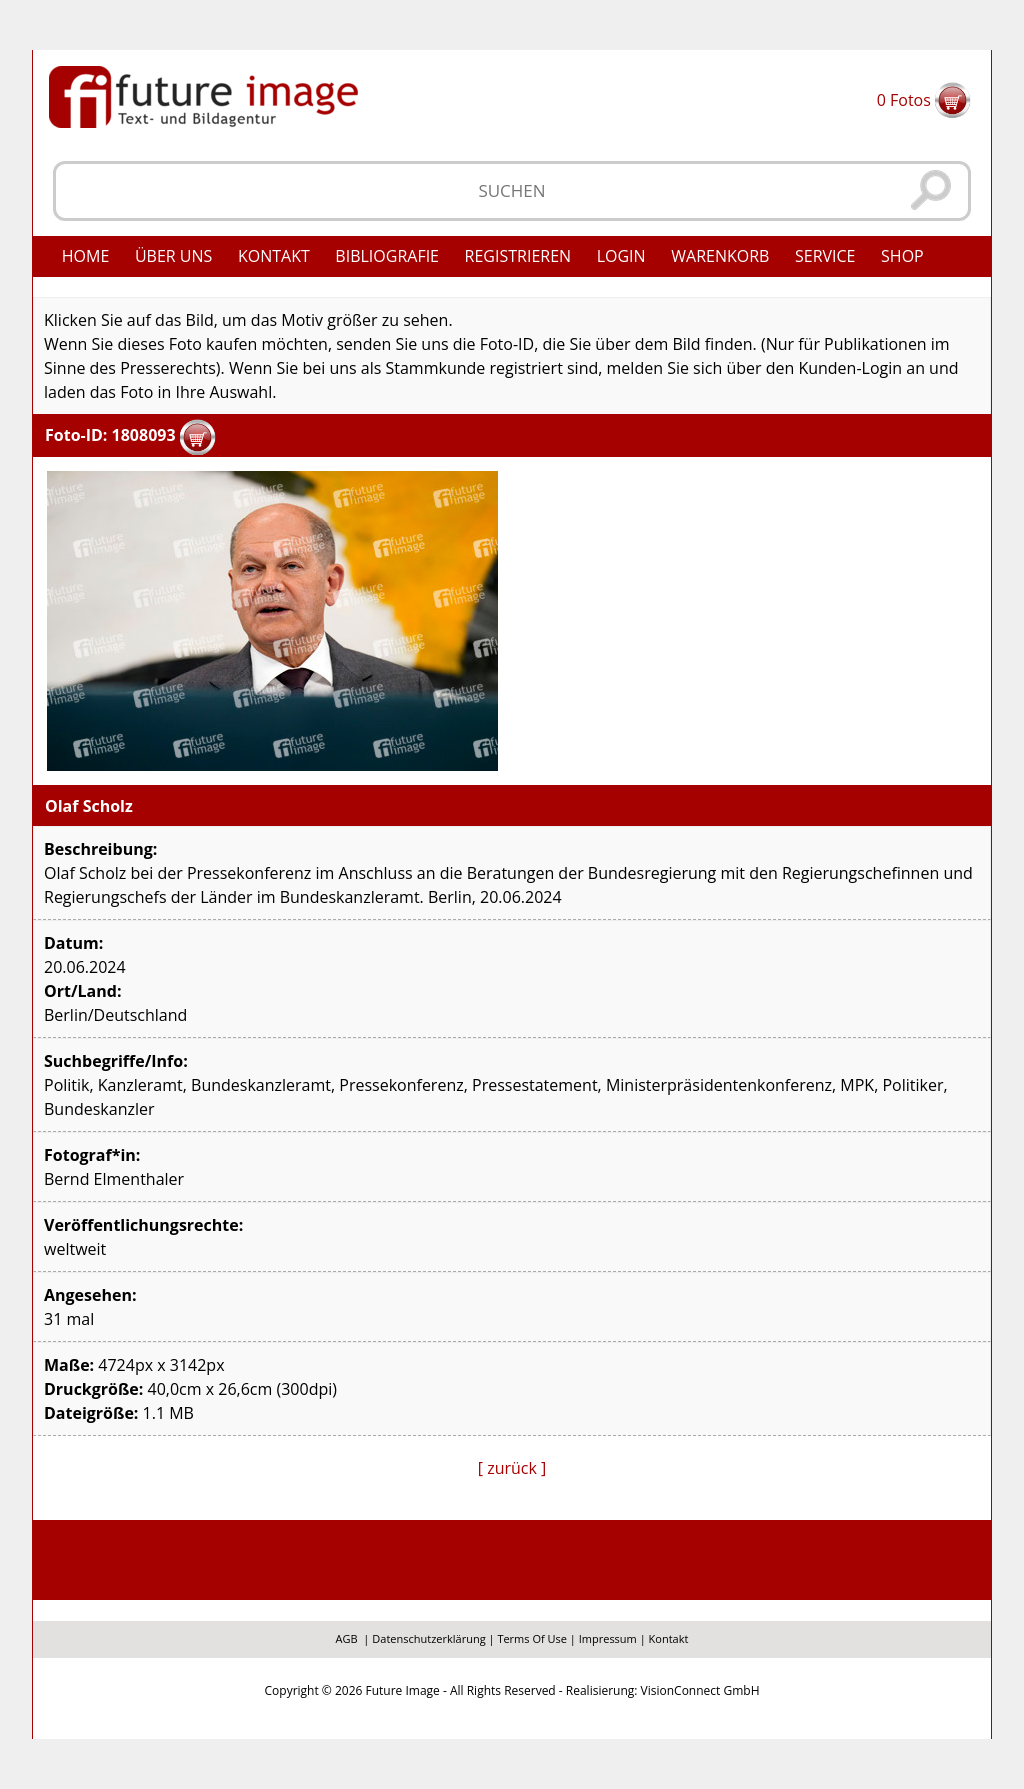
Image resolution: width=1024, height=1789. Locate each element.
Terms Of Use (532, 1638)
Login (621, 256)
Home (86, 256)
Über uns (173, 256)
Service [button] (825, 256)
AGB (347, 1638)
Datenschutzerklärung (428, 1638)
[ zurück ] (512, 1468)
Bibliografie (387, 256)
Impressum (608, 1638)
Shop (902, 256)
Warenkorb (720, 256)
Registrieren (518, 256)
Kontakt (274, 256)
